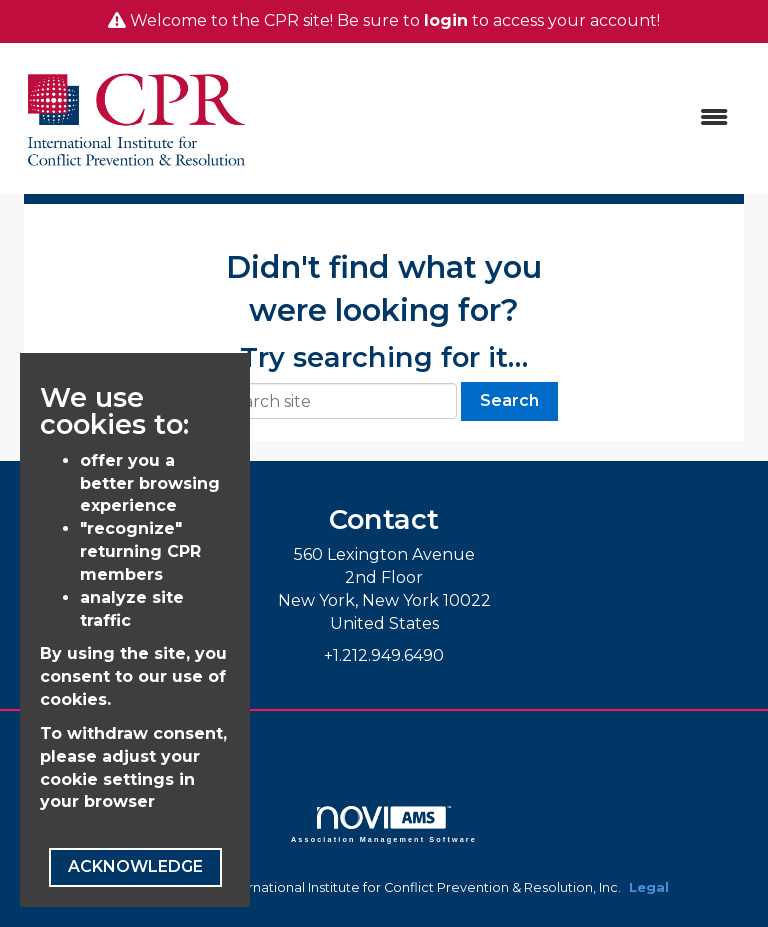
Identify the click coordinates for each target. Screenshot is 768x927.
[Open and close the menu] (503, 118)
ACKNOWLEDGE (135, 866)
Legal (649, 887)
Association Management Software (384, 824)
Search (509, 400)
